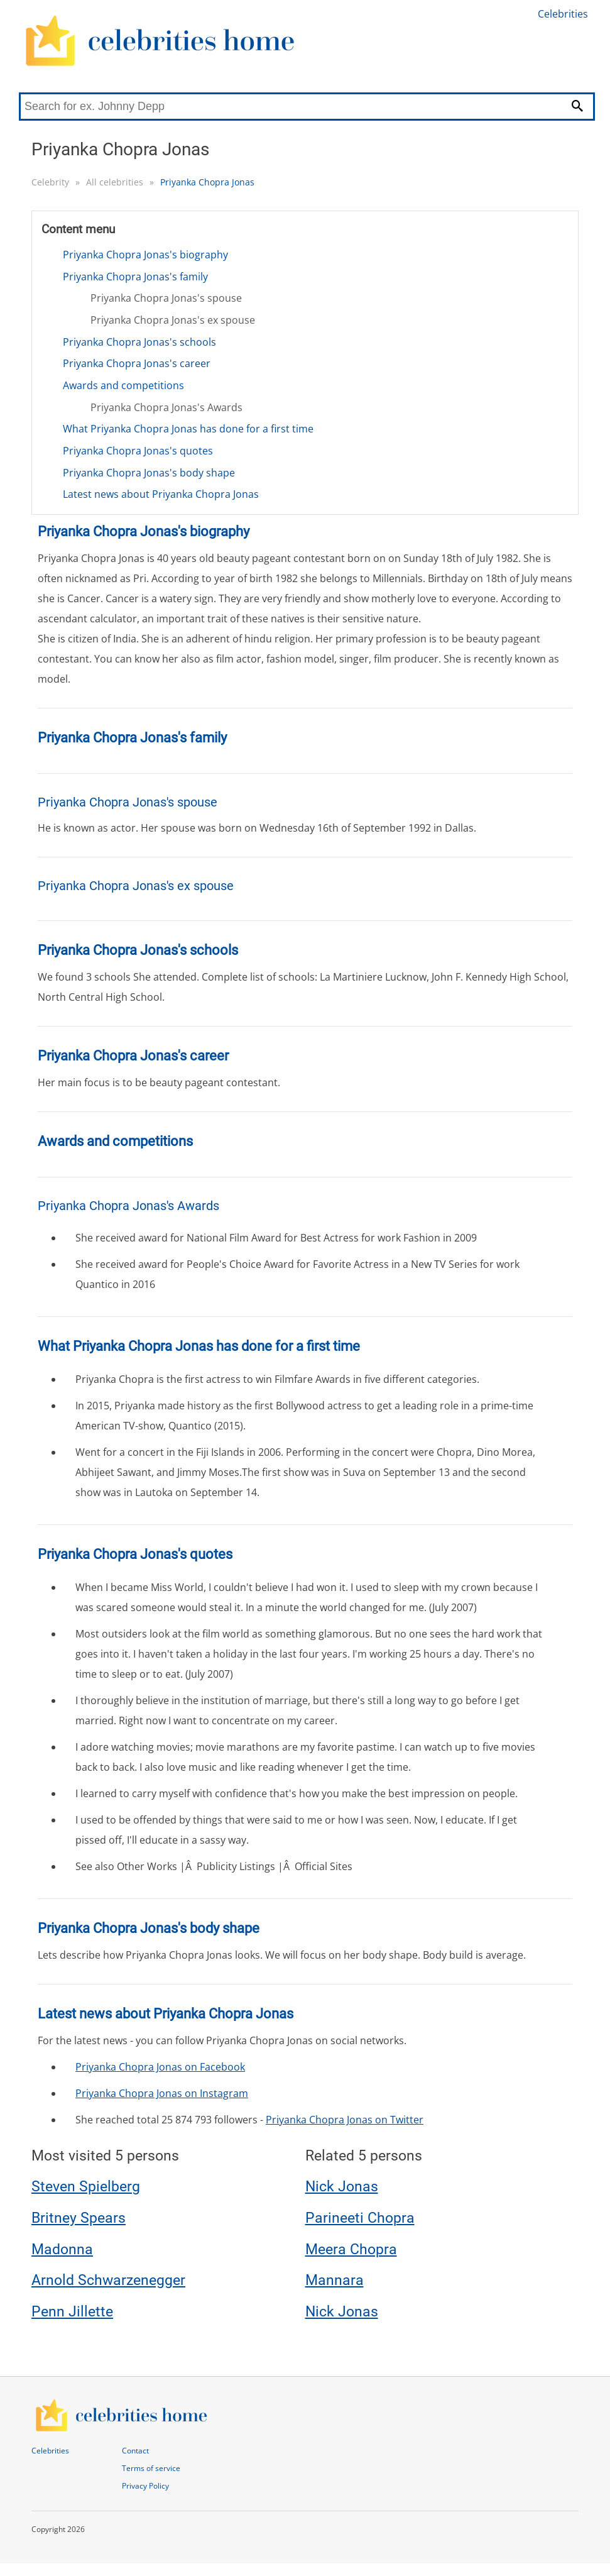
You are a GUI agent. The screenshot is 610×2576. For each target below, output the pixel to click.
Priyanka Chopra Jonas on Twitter (344, 2120)
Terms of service (151, 2468)
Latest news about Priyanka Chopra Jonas (161, 494)
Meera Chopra (351, 2249)
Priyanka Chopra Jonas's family (135, 276)
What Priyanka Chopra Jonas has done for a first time (188, 429)
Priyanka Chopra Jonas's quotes (138, 451)
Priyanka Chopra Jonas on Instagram (161, 2093)
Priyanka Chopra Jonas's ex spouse (172, 320)
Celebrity (50, 182)
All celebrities (114, 182)
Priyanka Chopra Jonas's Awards (166, 407)
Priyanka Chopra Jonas (207, 182)
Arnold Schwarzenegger (108, 2280)
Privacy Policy (145, 2485)
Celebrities (563, 14)
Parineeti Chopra (360, 2218)
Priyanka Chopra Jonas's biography (145, 254)
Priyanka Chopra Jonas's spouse (166, 298)
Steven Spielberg (85, 2186)
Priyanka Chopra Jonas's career (136, 363)
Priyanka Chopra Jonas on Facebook (160, 2067)
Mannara (334, 2280)
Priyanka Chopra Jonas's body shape (149, 473)
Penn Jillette (72, 2311)
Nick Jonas (341, 2186)
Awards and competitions (123, 385)
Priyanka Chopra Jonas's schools (139, 342)
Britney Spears (78, 2218)
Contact (135, 2450)
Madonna (62, 2249)
